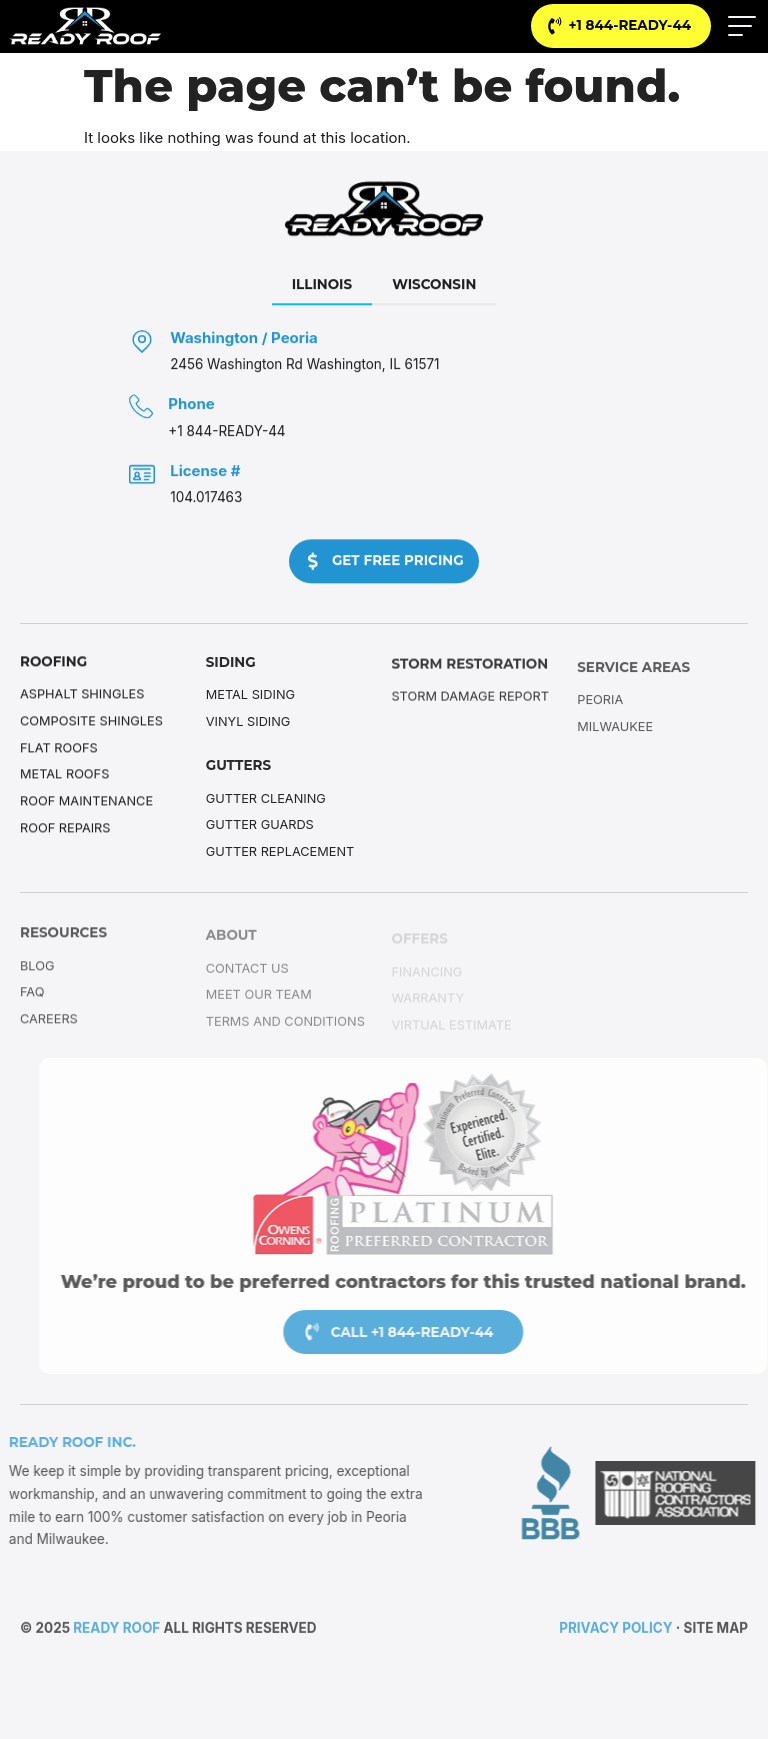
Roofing (53, 662)
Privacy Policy (615, 1630)
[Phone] (141, 409)
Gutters (238, 767)
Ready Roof (116, 1630)
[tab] (322, 288)
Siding (231, 663)
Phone (191, 406)
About (231, 939)
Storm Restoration (470, 667)
